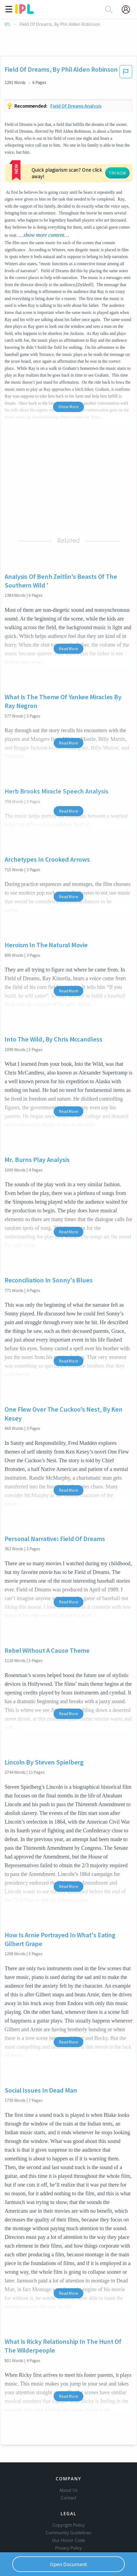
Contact (68, 2467)
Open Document (68, 2564)
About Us (68, 2459)
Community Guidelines (69, 2502)
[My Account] (128, 9)
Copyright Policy (69, 2494)
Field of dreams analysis (76, 106)
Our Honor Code (68, 2509)
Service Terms (68, 2524)
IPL (7, 24)
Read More (68, 608)
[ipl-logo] (24, 12)
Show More (68, 367)
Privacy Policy (68, 2517)
